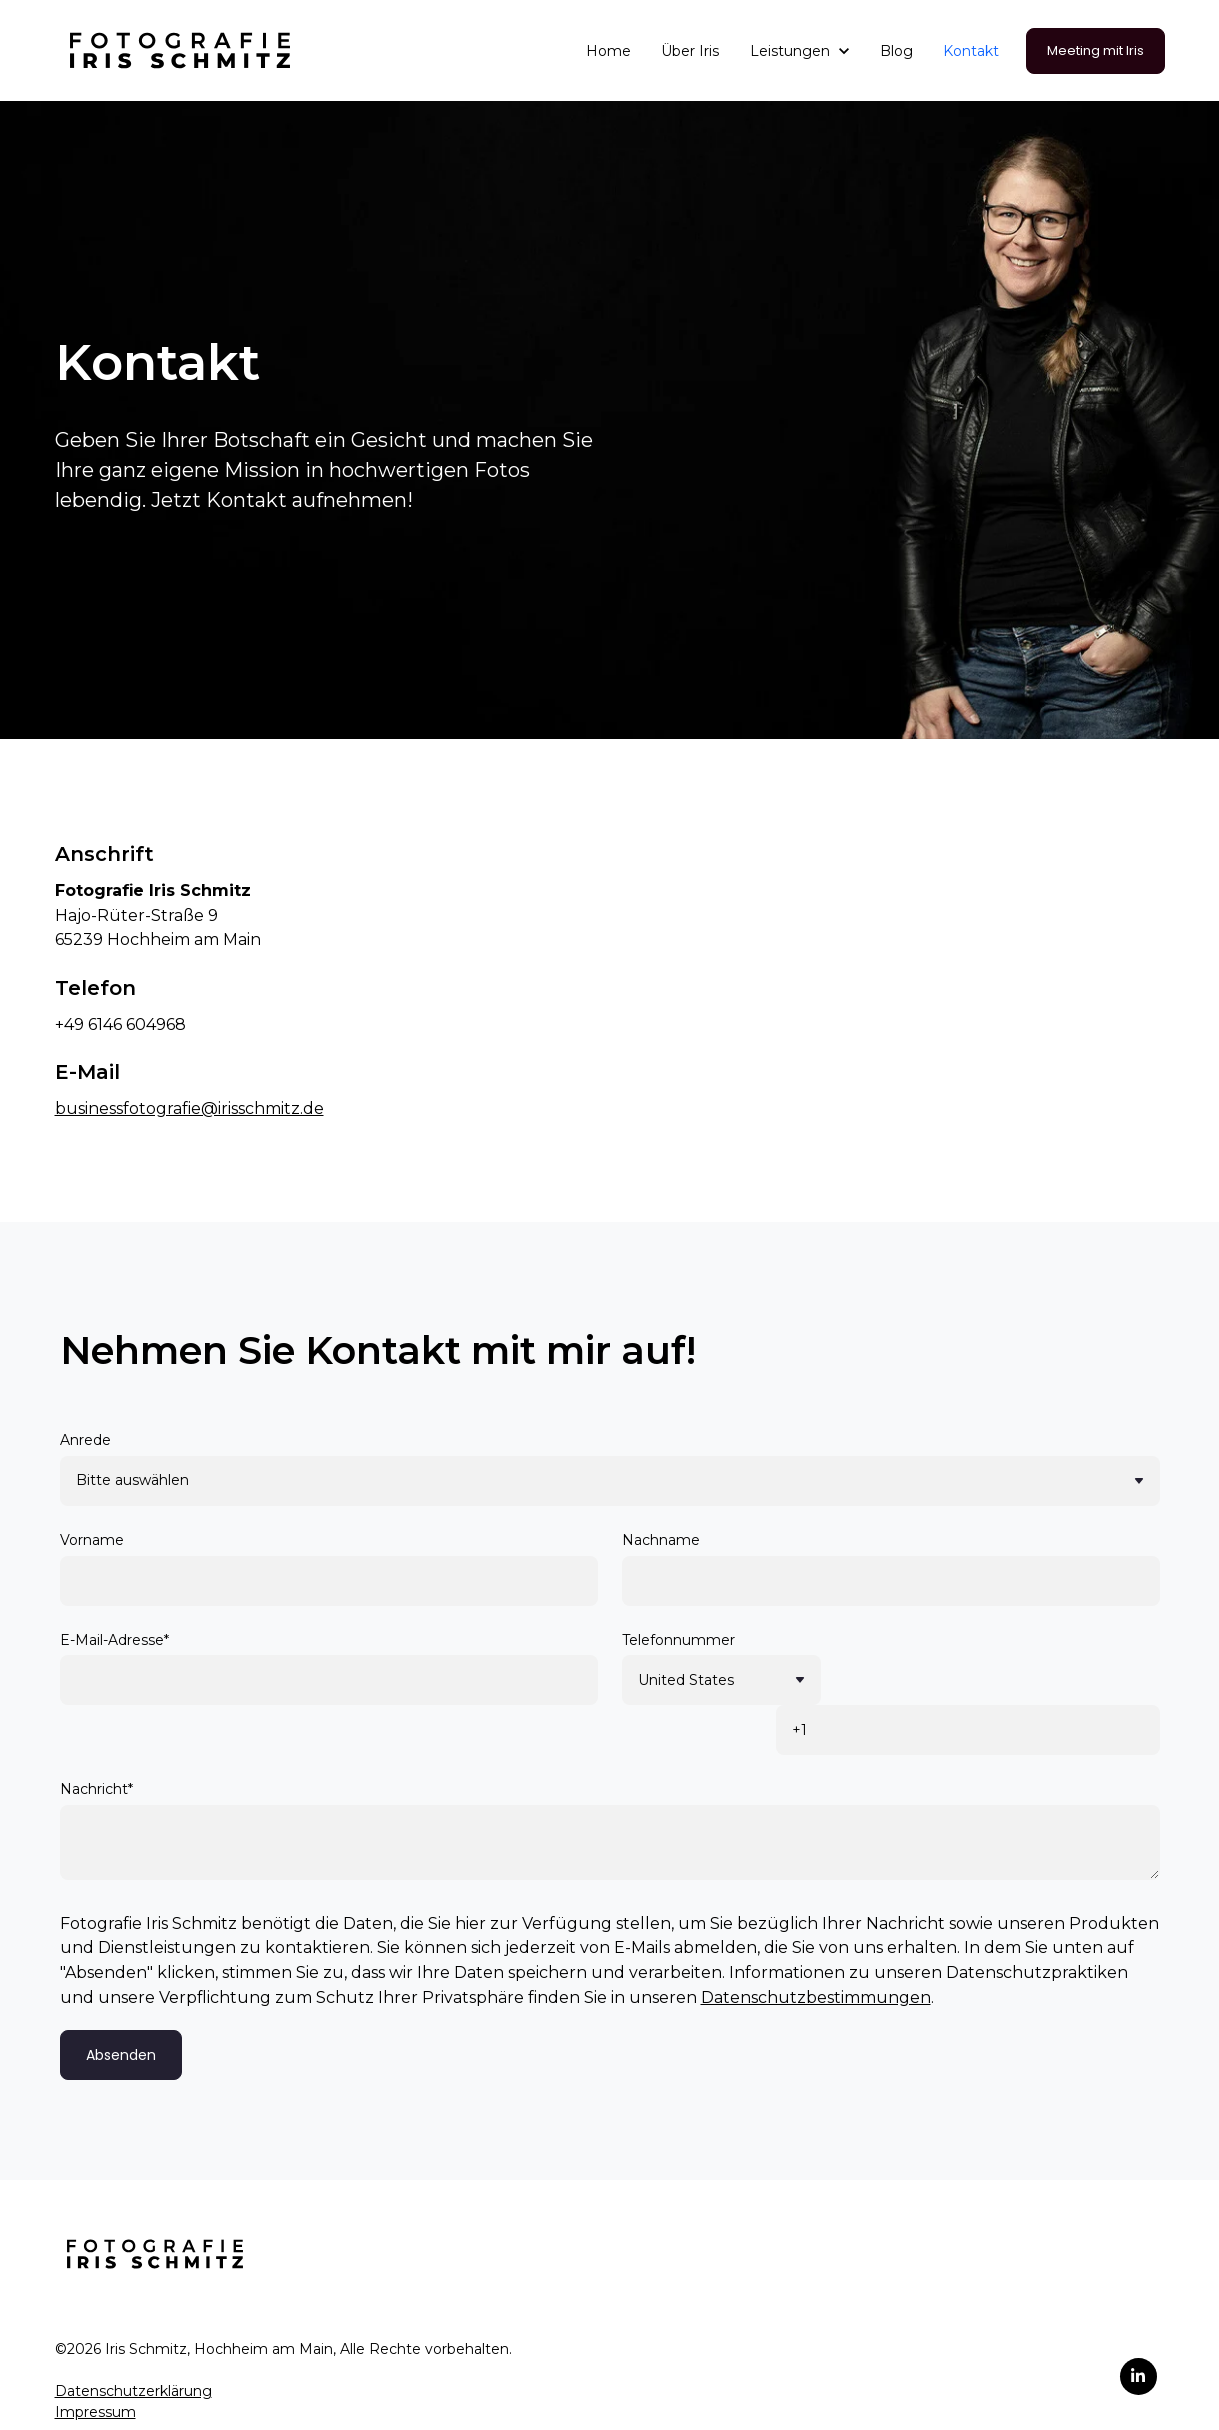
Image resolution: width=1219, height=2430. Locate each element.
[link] (180, 49)
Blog (896, 51)
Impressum (95, 2362)
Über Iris (690, 51)
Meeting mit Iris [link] (1095, 50)
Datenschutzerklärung (133, 2341)
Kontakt (971, 51)
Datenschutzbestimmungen (816, 1947)
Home (608, 51)
